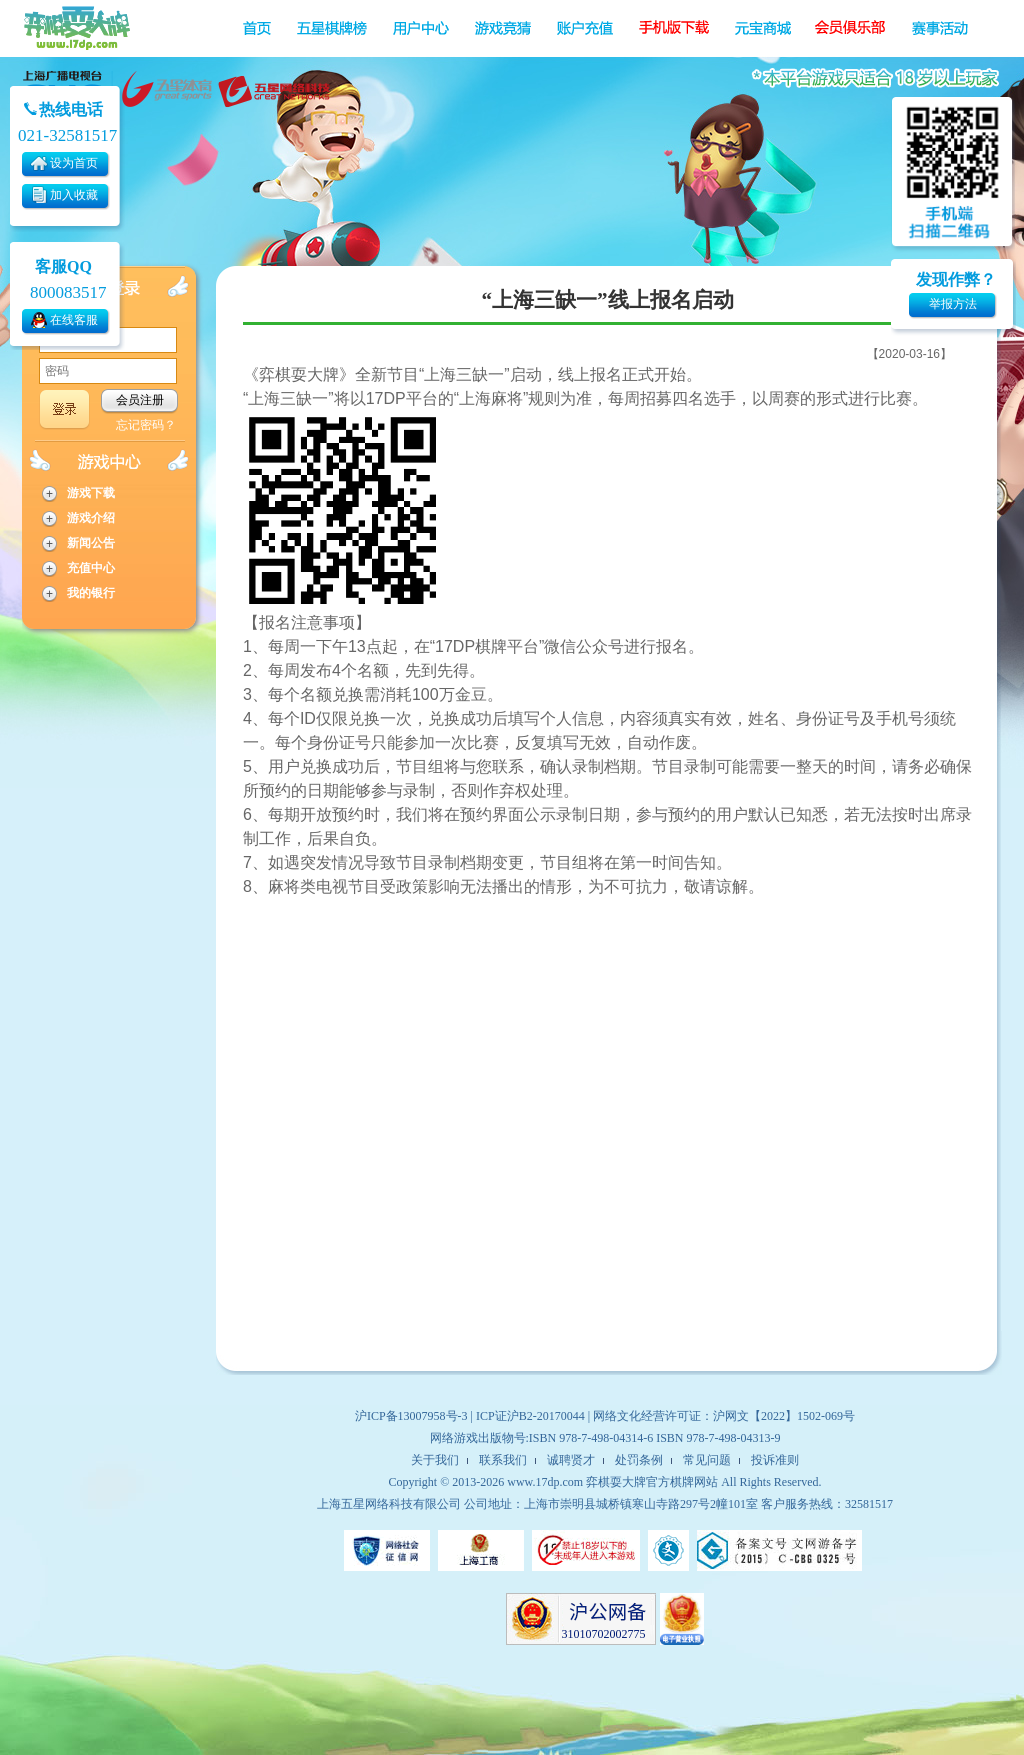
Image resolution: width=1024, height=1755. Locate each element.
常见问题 (707, 1460)
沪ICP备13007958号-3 (411, 1416)
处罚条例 (639, 1460)
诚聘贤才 (571, 1460)
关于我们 (435, 1460)
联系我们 (503, 1460)
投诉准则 (775, 1460)
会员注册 (140, 400)
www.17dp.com (545, 1482)
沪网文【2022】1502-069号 (784, 1416)
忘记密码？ (146, 425)
